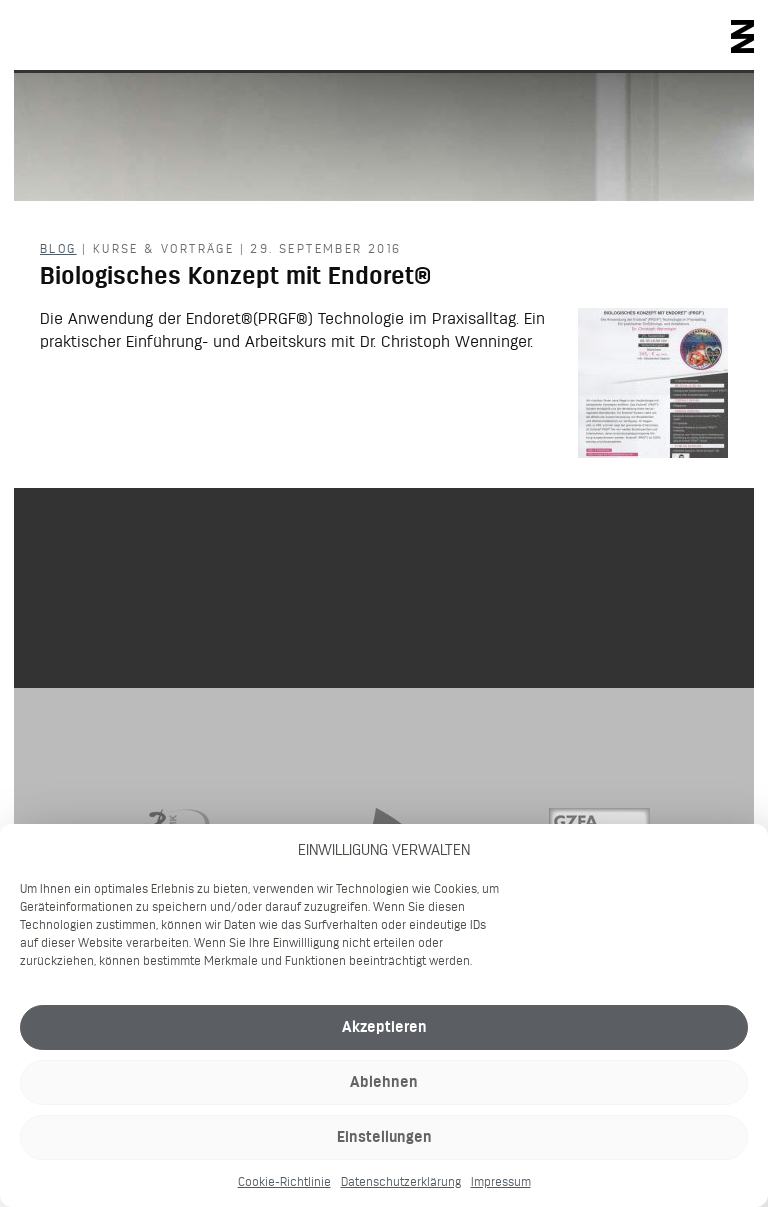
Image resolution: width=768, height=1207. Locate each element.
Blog (58, 248)
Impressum (501, 1181)
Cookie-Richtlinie (284, 1181)
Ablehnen (384, 1081)
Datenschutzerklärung (401, 1181)
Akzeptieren (384, 1026)
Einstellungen (384, 1136)
